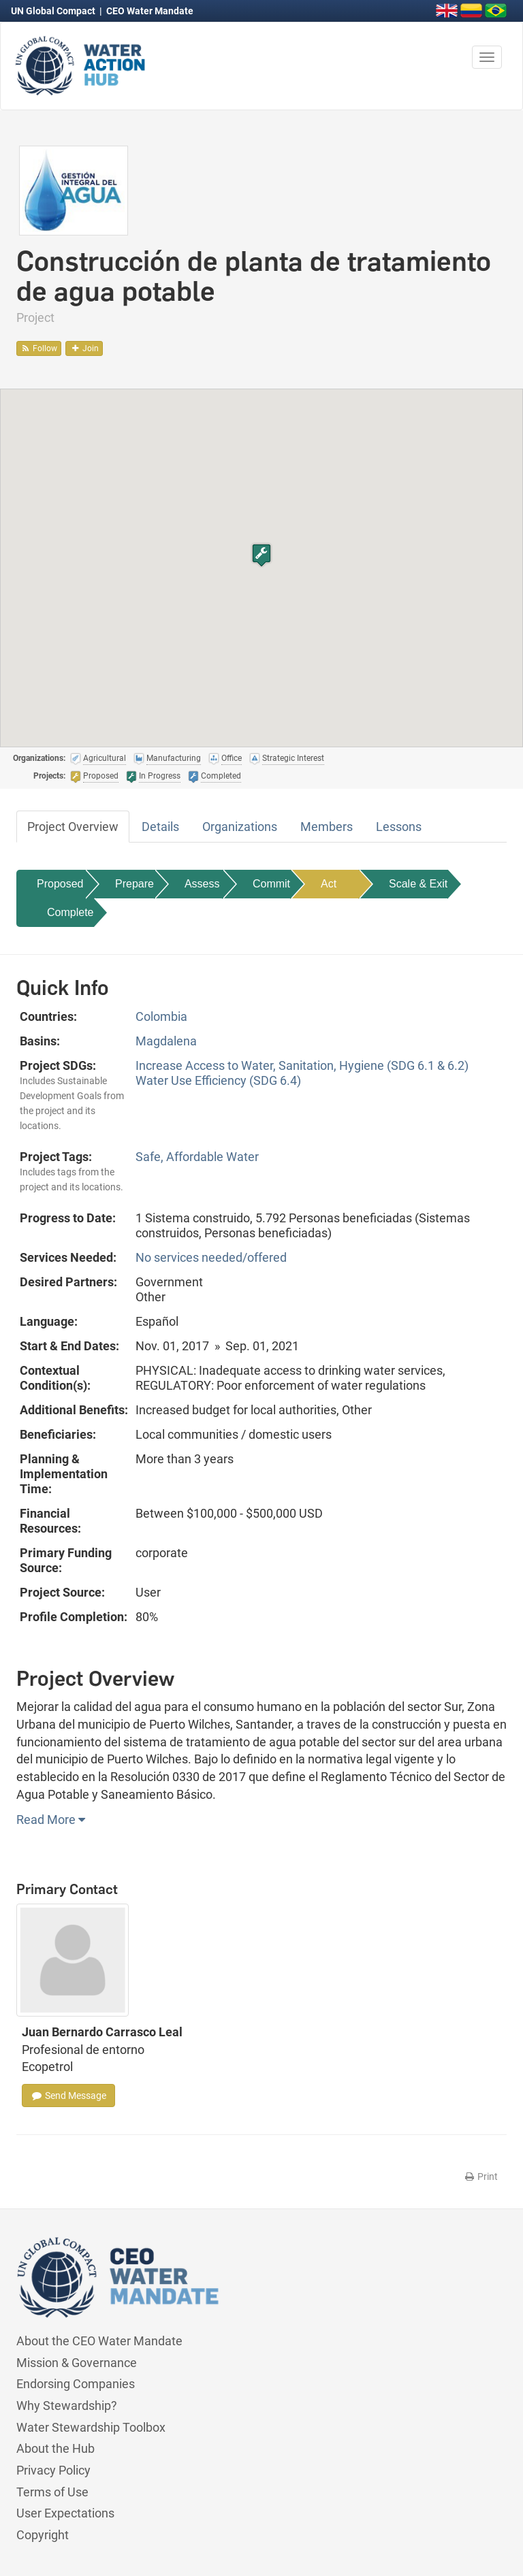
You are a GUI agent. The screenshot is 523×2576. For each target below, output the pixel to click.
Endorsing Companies (75, 2384)
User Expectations (65, 2513)
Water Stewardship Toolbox (90, 2427)
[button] (261, 555)
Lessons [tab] (399, 826)
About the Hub (55, 2448)
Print (480, 2176)
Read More (50, 1819)
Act (328, 884)
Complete (70, 912)
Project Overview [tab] (72, 826)
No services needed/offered (211, 1257)
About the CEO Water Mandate (99, 2341)
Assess (202, 884)
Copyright (42, 2535)
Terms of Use (52, 2492)
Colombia (161, 1016)
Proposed (60, 884)
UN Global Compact (54, 10)
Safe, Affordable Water (197, 1157)
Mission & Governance (76, 2362)
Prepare (134, 884)
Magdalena (166, 1041)
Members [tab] (326, 826)
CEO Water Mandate (149, 10)
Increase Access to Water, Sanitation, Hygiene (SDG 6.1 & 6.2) (302, 1065)
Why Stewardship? (66, 2405)
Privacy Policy (53, 2470)
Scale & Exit (418, 884)
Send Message (68, 2095)
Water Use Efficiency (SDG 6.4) (218, 1080)
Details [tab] (160, 826)
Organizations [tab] (239, 826)
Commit (271, 884)
